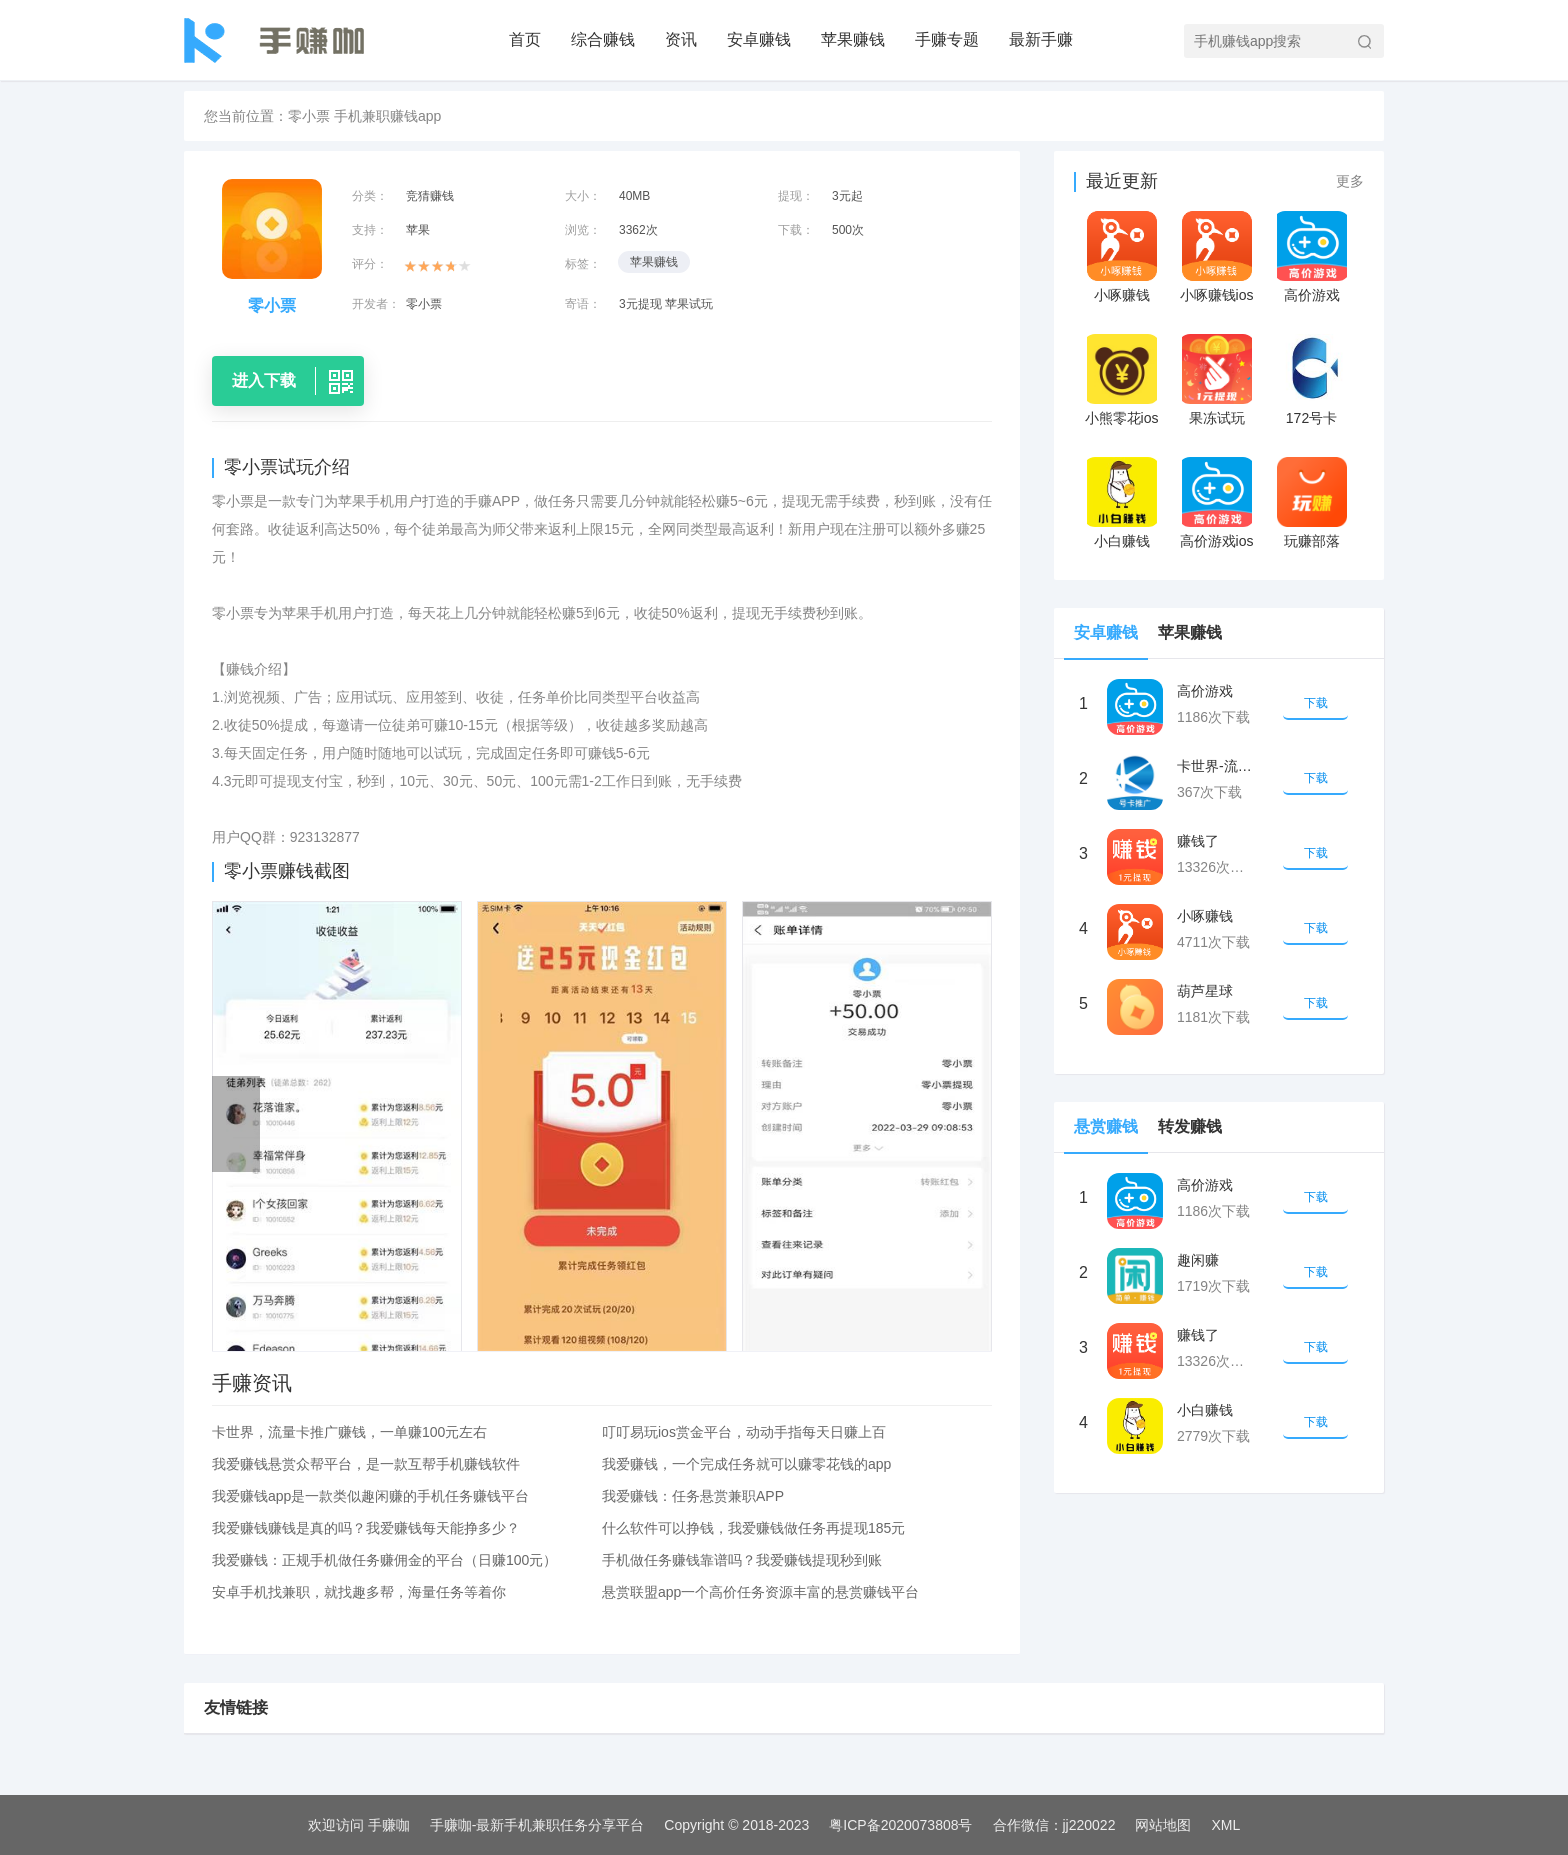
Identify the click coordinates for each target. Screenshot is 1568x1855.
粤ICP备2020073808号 (900, 1825)
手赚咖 (389, 1825)
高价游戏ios (1217, 541)
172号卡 (1311, 418)
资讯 (681, 39)
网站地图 (1163, 1825)
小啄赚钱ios (1217, 295)
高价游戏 (1312, 295)
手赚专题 (947, 39)
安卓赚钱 (759, 39)
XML (1225, 1825)
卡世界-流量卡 (1217, 766)
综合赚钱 (603, 39)
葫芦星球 (1205, 991)
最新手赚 (1041, 39)
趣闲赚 (1198, 1260)
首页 (525, 39)
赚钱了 (1198, 841)
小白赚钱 (1122, 541)
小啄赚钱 (1122, 295)
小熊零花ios (1122, 418)
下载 (1316, 703)
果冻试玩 (1217, 418)
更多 (1350, 181)
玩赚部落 (1312, 541)
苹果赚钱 (853, 39)
